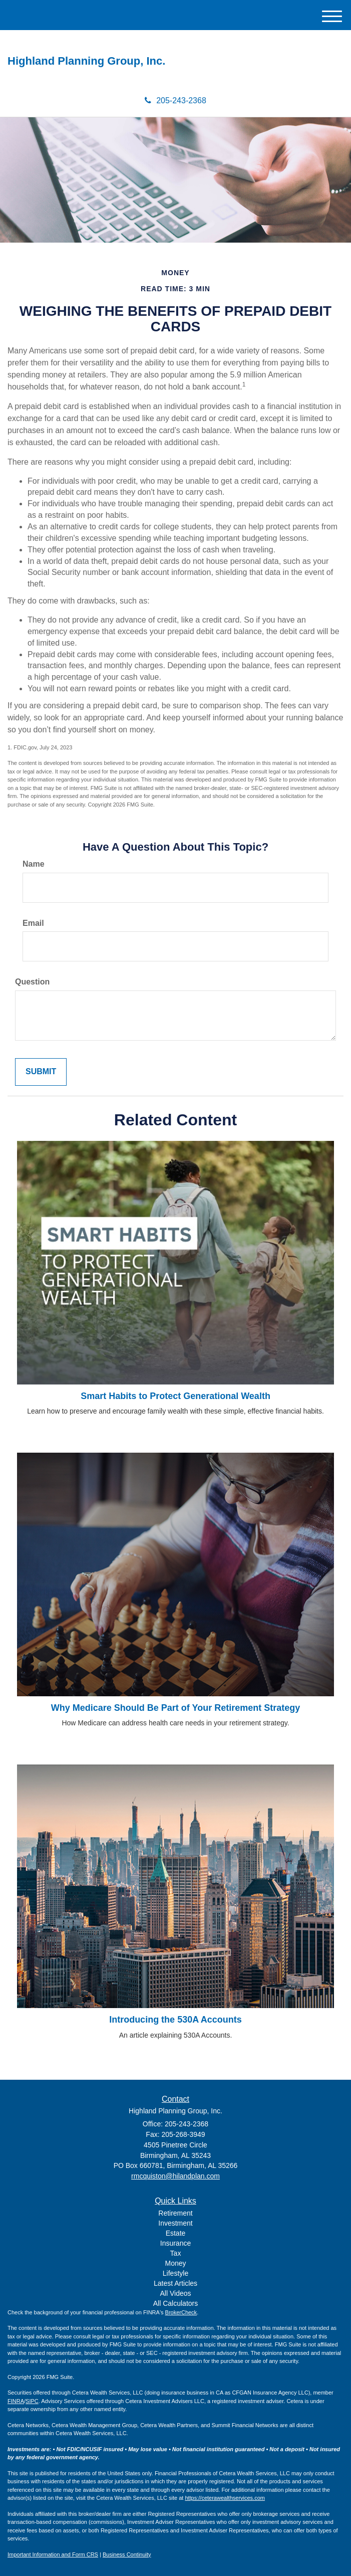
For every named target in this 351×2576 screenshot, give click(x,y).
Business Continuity (127, 2554)
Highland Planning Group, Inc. (86, 61)
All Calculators (175, 2303)
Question (32, 981)
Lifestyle (175, 2273)
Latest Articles (175, 2283)
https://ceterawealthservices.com (225, 2498)
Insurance (175, 2243)
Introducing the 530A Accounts (175, 2020)
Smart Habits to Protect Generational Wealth (175, 1396)
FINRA (16, 2401)
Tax (175, 2253)
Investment (175, 2223)
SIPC (32, 2401)
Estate (176, 2233)
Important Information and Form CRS (53, 2554)
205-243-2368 (175, 100)
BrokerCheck (181, 2312)
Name (34, 864)
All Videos (175, 2293)
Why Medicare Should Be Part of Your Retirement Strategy (175, 1708)
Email (33, 923)
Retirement (175, 2213)
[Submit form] (41, 1072)
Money (175, 2263)
